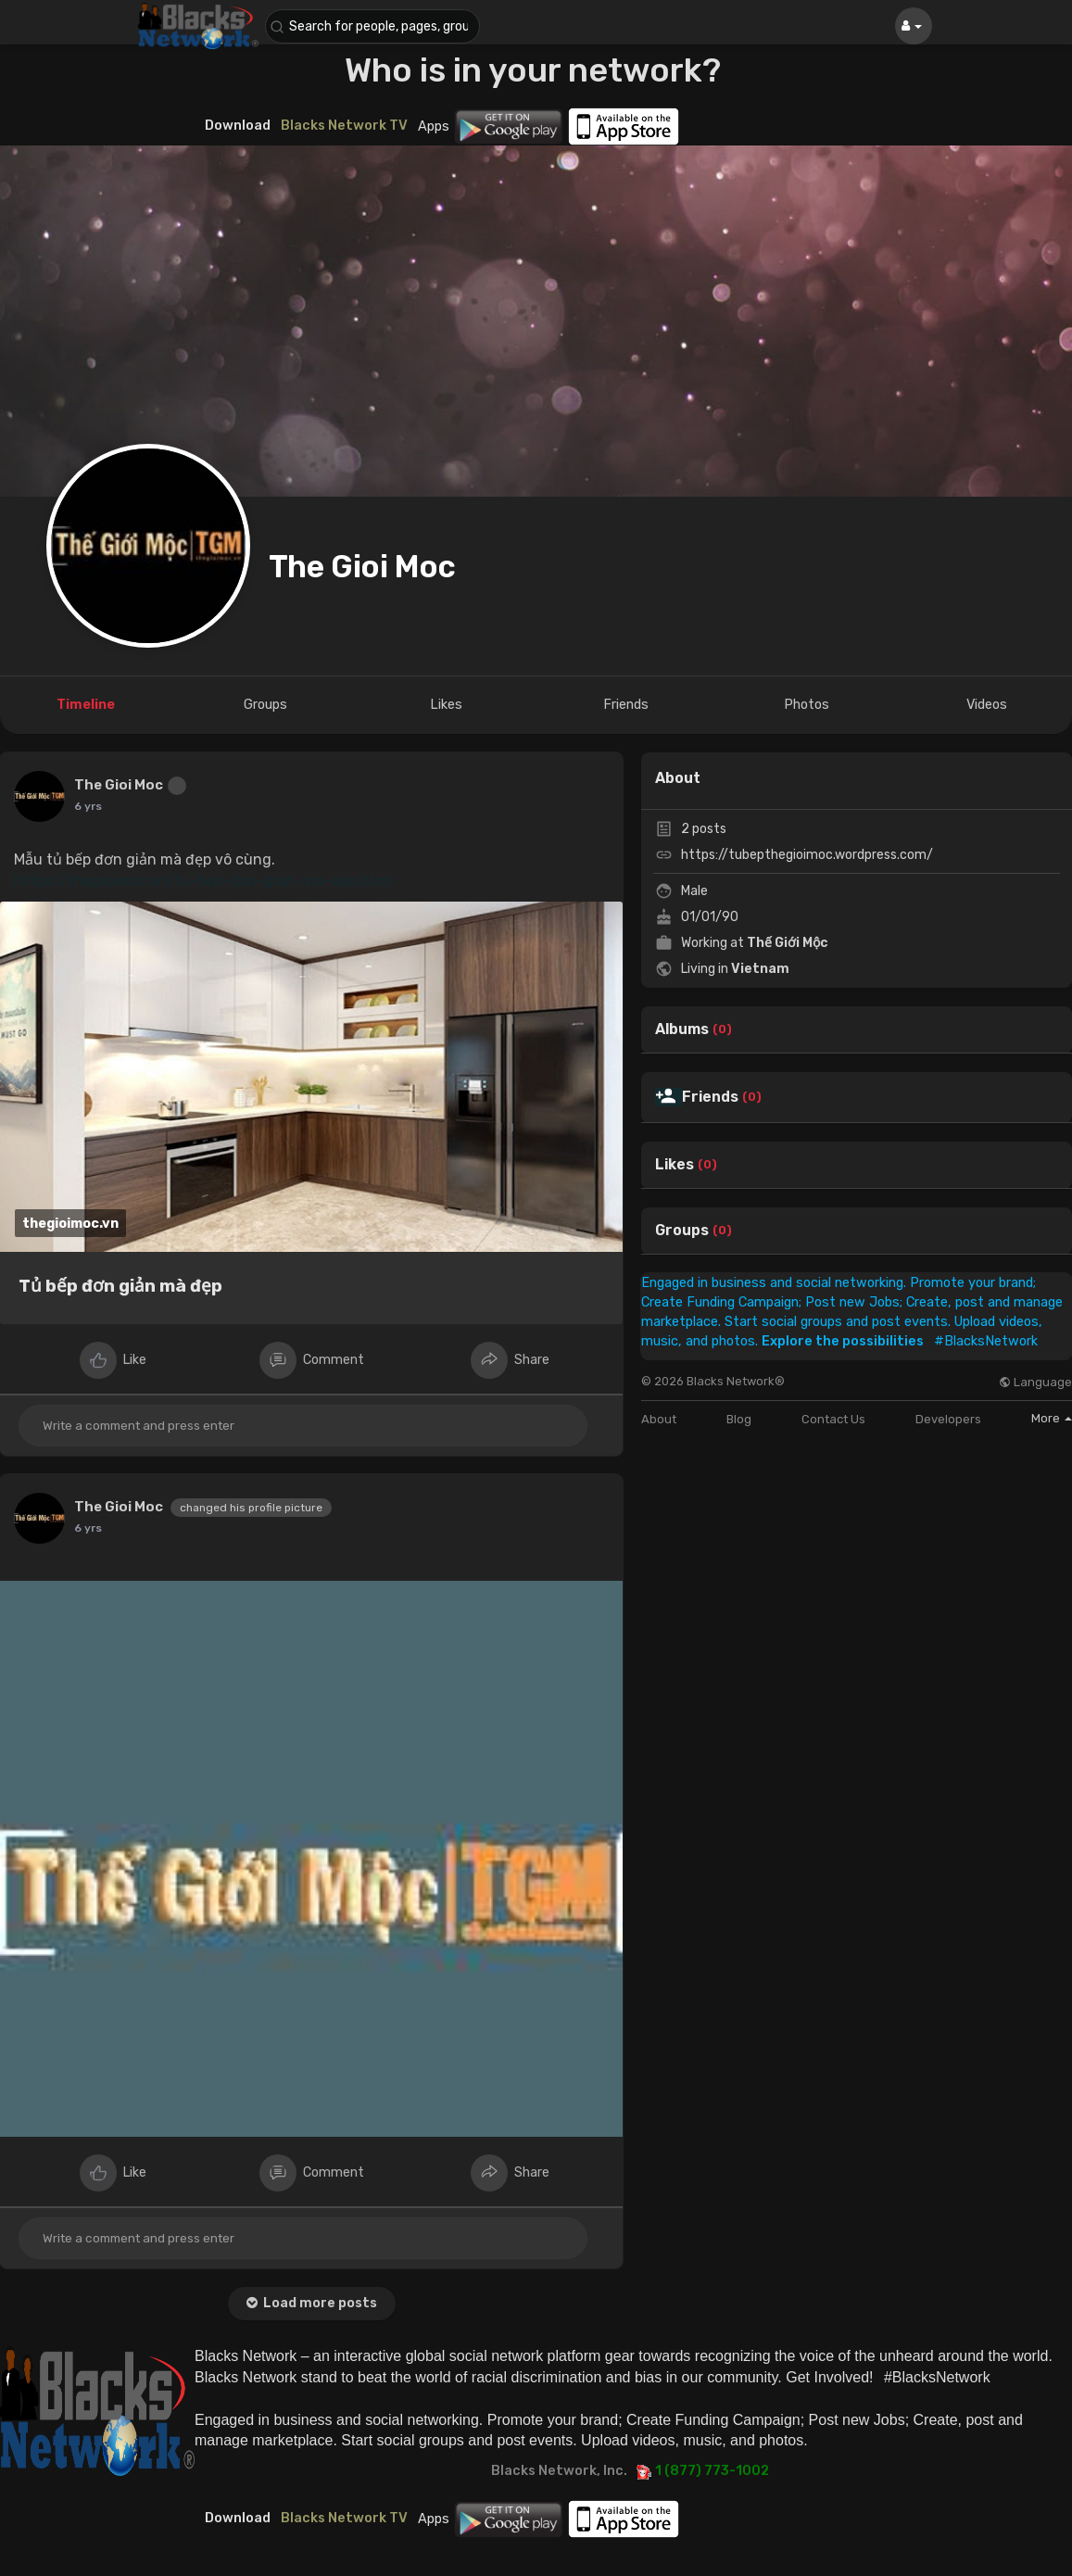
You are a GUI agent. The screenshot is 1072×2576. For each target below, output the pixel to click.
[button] (376, 26)
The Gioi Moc (362, 567)
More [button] (1051, 1418)
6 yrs (88, 806)
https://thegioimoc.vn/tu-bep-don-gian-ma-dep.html (203, 881)
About (658, 1419)
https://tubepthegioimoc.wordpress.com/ (807, 855)
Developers (948, 1419)
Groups (682, 1230)
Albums (682, 1029)
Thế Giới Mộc (787, 943)
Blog (738, 1419)
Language (1035, 1382)
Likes (674, 1164)
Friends (710, 1097)
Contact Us (833, 1419)
